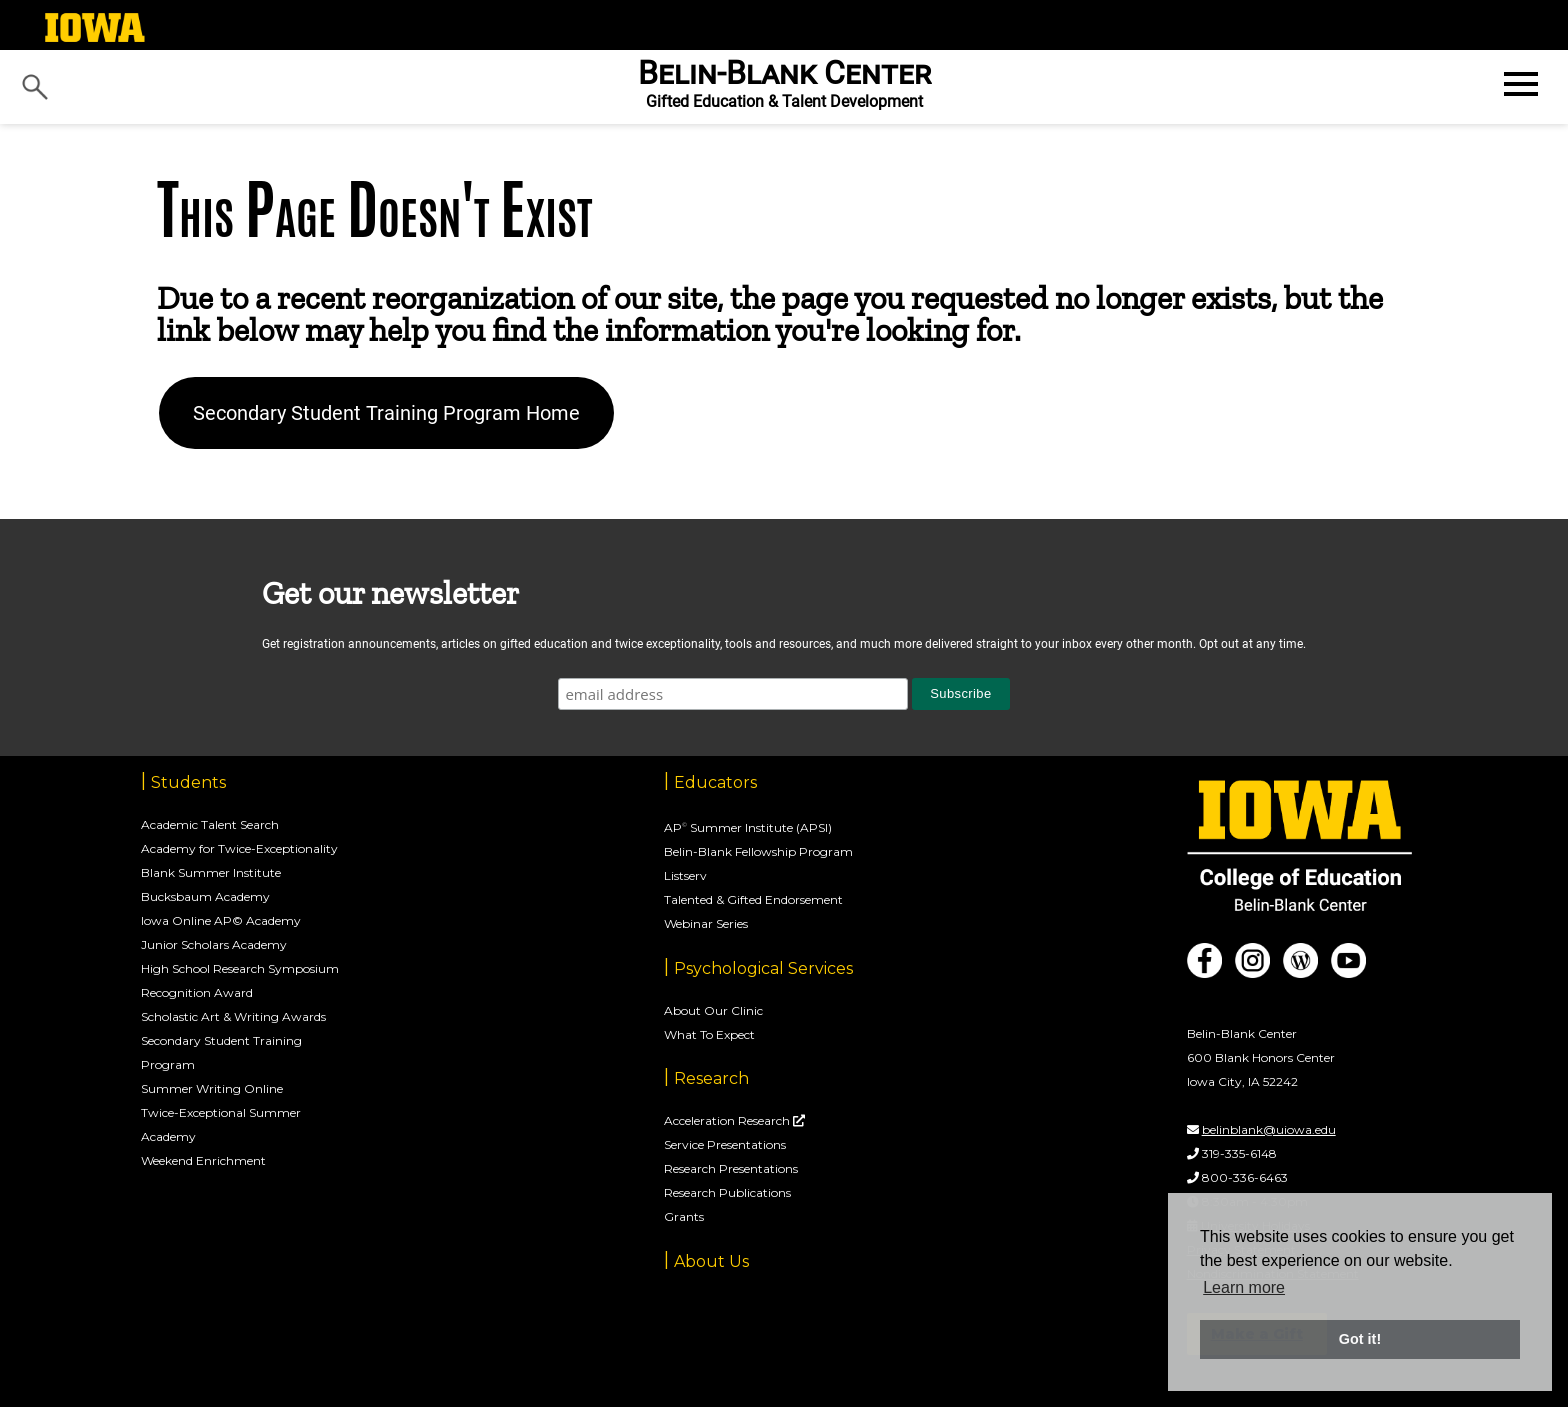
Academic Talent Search (210, 824)
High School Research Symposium (240, 968)
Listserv (685, 875)
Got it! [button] (1360, 1339)
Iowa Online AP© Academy (221, 920)
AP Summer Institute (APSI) (748, 827)
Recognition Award (197, 992)
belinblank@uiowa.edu (1269, 1129)
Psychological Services (763, 968)
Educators (715, 782)
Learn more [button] (1244, 1287)
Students (188, 782)
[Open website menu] (1519, 84)
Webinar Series (706, 923)
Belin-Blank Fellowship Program (758, 851)
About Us (711, 1261)
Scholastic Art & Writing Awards (233, 1016)
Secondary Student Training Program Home (386, 413)
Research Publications (727, 1192)
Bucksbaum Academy (205, 896)
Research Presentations (731, 1168)
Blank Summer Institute (211, 872)
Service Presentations (725, 1144)
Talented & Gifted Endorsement (753, 899)
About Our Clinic (713, 1010)
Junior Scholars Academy (214, 944)
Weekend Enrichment (203, 1160)
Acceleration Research (728, 1120)
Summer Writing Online (212, 1088)
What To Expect (709, 1034)
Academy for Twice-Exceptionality (239, 848)
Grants (684, 1216)
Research (711, 1078)
